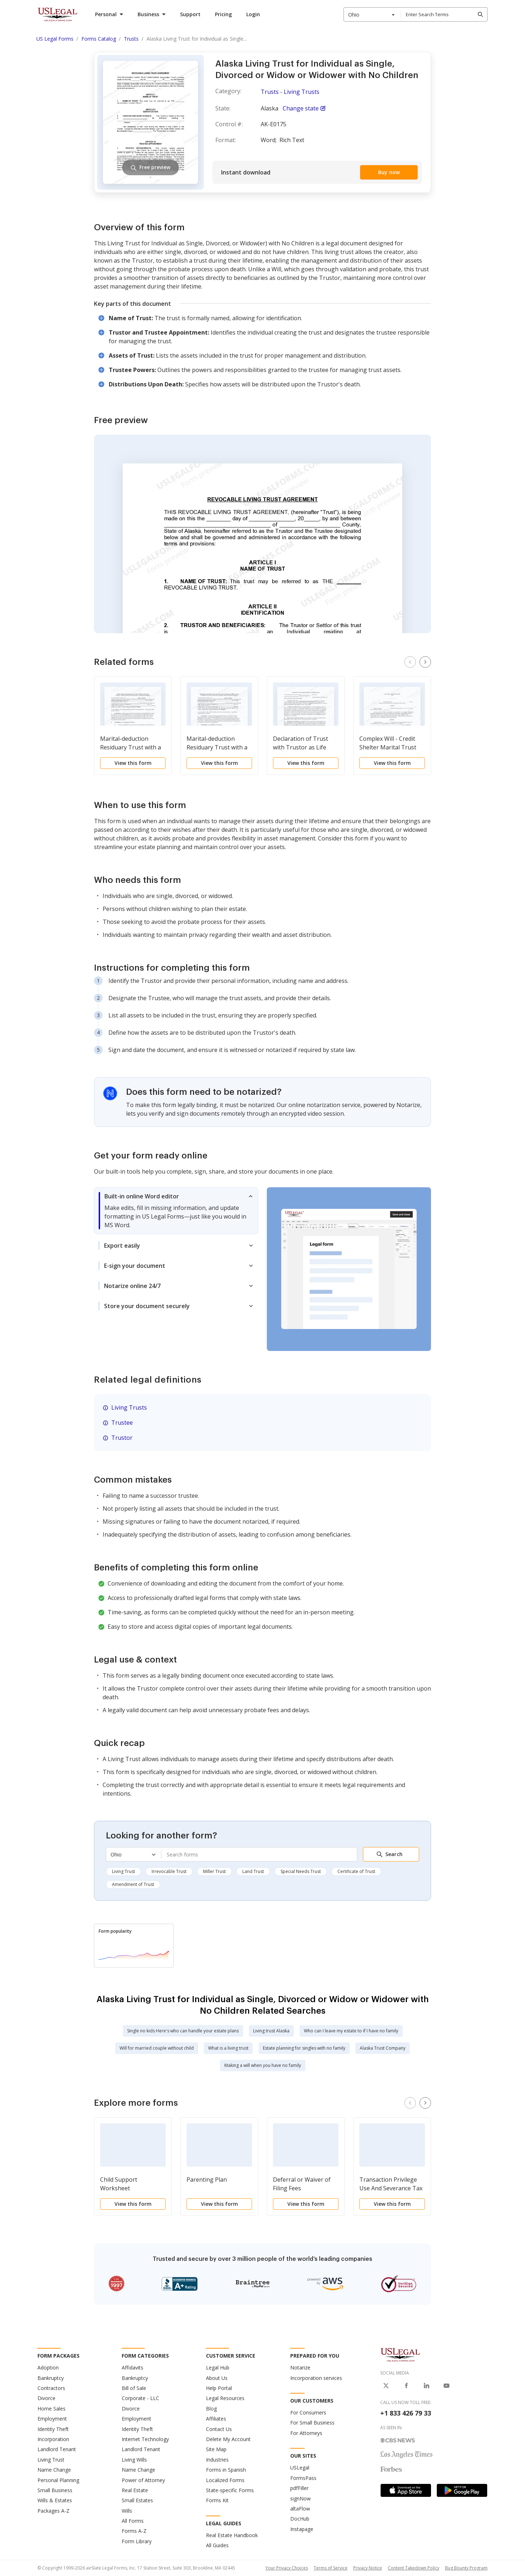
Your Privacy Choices (286, 2568)
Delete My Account (228, 2439)
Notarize (300, 2367)
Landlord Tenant (56, 2449)
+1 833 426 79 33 (405, 2413)
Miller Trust (214, 1871)
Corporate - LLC (140, 2398)
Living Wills (134, 2459)
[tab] (176, 1210)
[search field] (443, 14)
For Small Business (312, 2422)
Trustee (122, 1423)
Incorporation (53, 2439)
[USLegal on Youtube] (446, 2385)
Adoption (48, 2367)
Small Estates (137, 2500)
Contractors (51, 2388)
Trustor (122, 1438)
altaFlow (300, 2508)
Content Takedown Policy (413, 2568)
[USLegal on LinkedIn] (426, 2385)
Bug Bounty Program (466, 2568)
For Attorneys (306, 2433)
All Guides (217, 2545)
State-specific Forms (230, 2490)
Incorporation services (316, 2378)
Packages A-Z (53, 2510)
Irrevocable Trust (169, 1871)
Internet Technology (145, 2439)
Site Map (216, 2449)
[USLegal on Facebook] (406, 2385)
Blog (211, 2408)
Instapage (301, 2529)
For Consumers (308, 2412)
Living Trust (123, 1871)
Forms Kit (217, 2500)
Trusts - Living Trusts (290, 92)
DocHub (299, 2518)
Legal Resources (225, 2398)
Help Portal (219, 2388)
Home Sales (51, 2408)
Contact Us (219, 2429)
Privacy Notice (367, 2568)
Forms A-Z (134, 2530)
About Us (217, 2378)
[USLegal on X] (386, 2385)
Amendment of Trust (133, 1884)
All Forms (133, 2520)
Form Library (137, 2541)
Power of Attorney (143, 2480)
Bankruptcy (50, 2378)
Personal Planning (58, 2480)
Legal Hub (217, 2367)
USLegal (299, 2467)
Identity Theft (53, 2429)
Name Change (54, 2469)
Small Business (54, 2490)
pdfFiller (299, 2488)
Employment (52, 2418)
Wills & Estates (54, 2500)
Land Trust (253, 1871)
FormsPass (303, 2478)
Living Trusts (129, 1407)
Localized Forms (225, 2480)
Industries (217, 2459)
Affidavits (132, 2367)
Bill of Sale (134, 2388)
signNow (300, 2498)
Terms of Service (330, 2568)
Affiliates (216, 2418)
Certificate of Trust (356, 1871)
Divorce (46, 2398)
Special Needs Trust (301, 1871)
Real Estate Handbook (232, 2535)
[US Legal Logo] (400, 2354)
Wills (127, 2510)
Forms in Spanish (226, 2469)
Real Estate (135, 2490)
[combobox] (372, 14)
